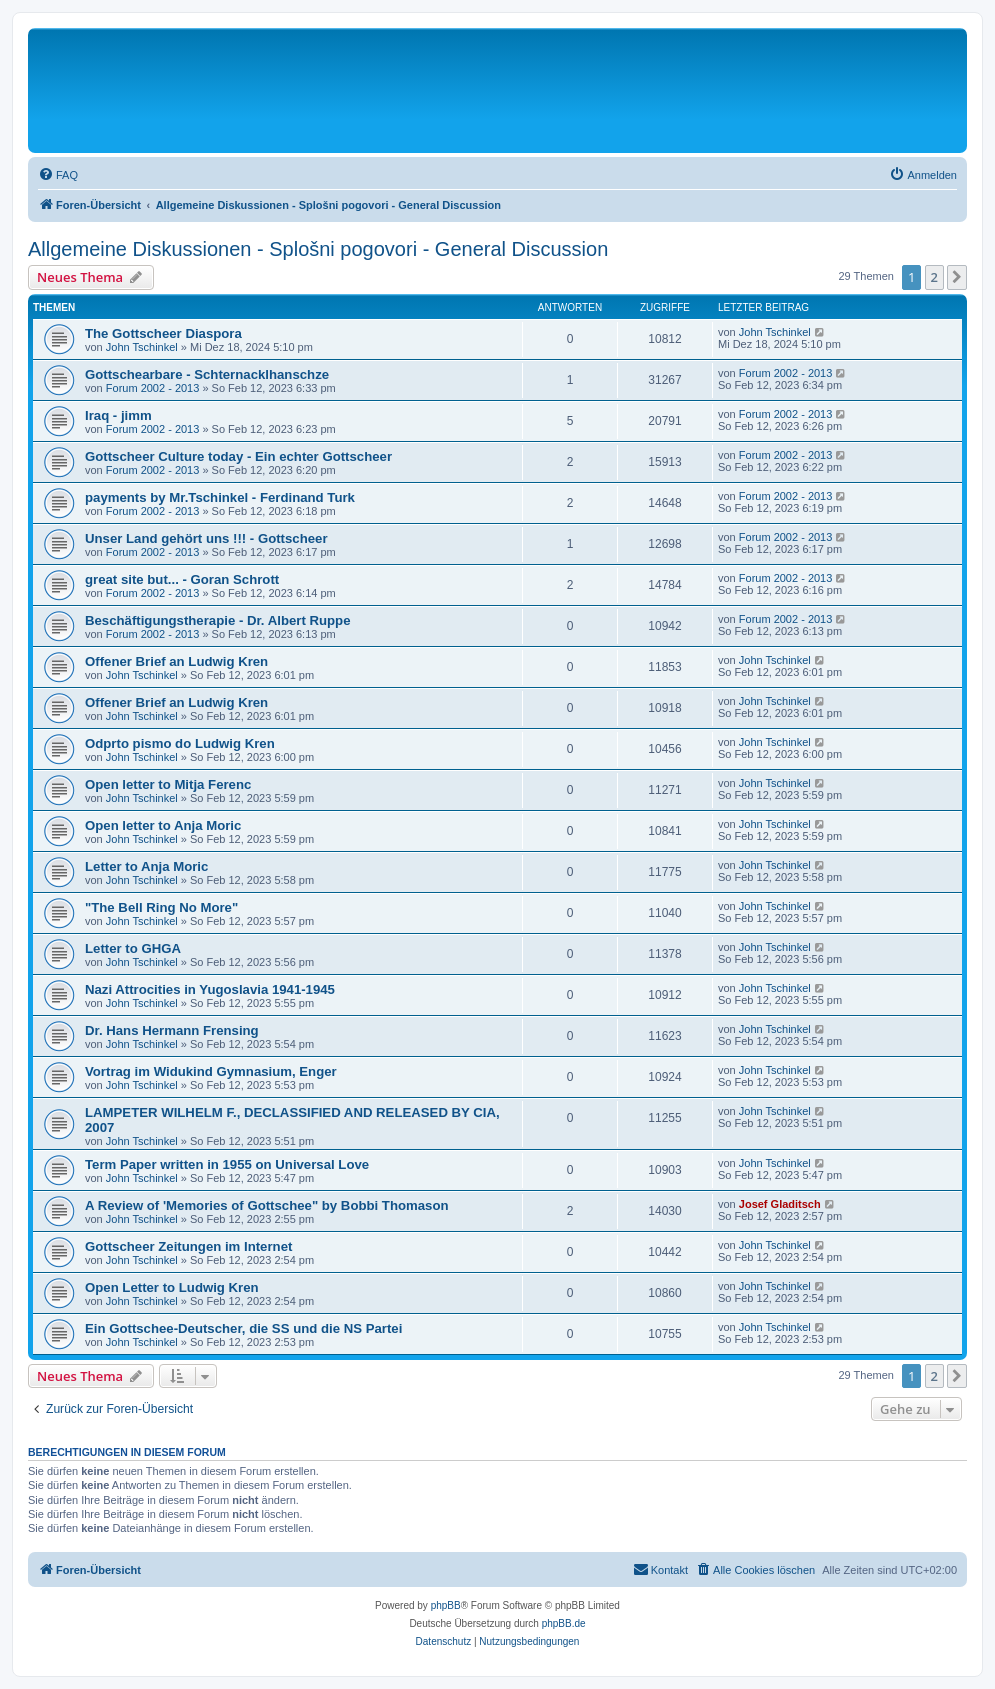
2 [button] (934, 277)
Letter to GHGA (133, 948)
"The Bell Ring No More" (161, 907)
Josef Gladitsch (780, 1204)
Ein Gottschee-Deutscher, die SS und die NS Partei (243, 1328)
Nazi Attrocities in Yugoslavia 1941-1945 (210, 989)
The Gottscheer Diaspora (163, 333)
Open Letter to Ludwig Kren (172, 1287)
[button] (957, 277)
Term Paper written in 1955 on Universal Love (227, 1164)
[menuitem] (58, 175)
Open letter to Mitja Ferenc (168, 784)
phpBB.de (564, 1623)
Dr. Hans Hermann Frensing (172, 1030)
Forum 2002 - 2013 (153, 388)
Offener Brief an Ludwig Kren (176, 661)
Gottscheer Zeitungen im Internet (188, 1246)
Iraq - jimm (118, 415)
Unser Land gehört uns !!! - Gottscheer (206, 538)
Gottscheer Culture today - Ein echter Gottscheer (238, 456)
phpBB (446, 1605)
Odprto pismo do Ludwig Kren (180, 743)
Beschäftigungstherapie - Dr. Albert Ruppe (218, 620)
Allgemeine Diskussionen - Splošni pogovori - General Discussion (318, 249)
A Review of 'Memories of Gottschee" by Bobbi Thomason (267, 1205)
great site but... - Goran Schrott (182, 579)
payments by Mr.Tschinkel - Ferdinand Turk (220, 497)
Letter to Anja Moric (146, 866)
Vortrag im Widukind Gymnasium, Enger (211, 1071)
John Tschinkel (142, 347)
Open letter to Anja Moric (163, 825)
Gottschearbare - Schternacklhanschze (207, 374)
